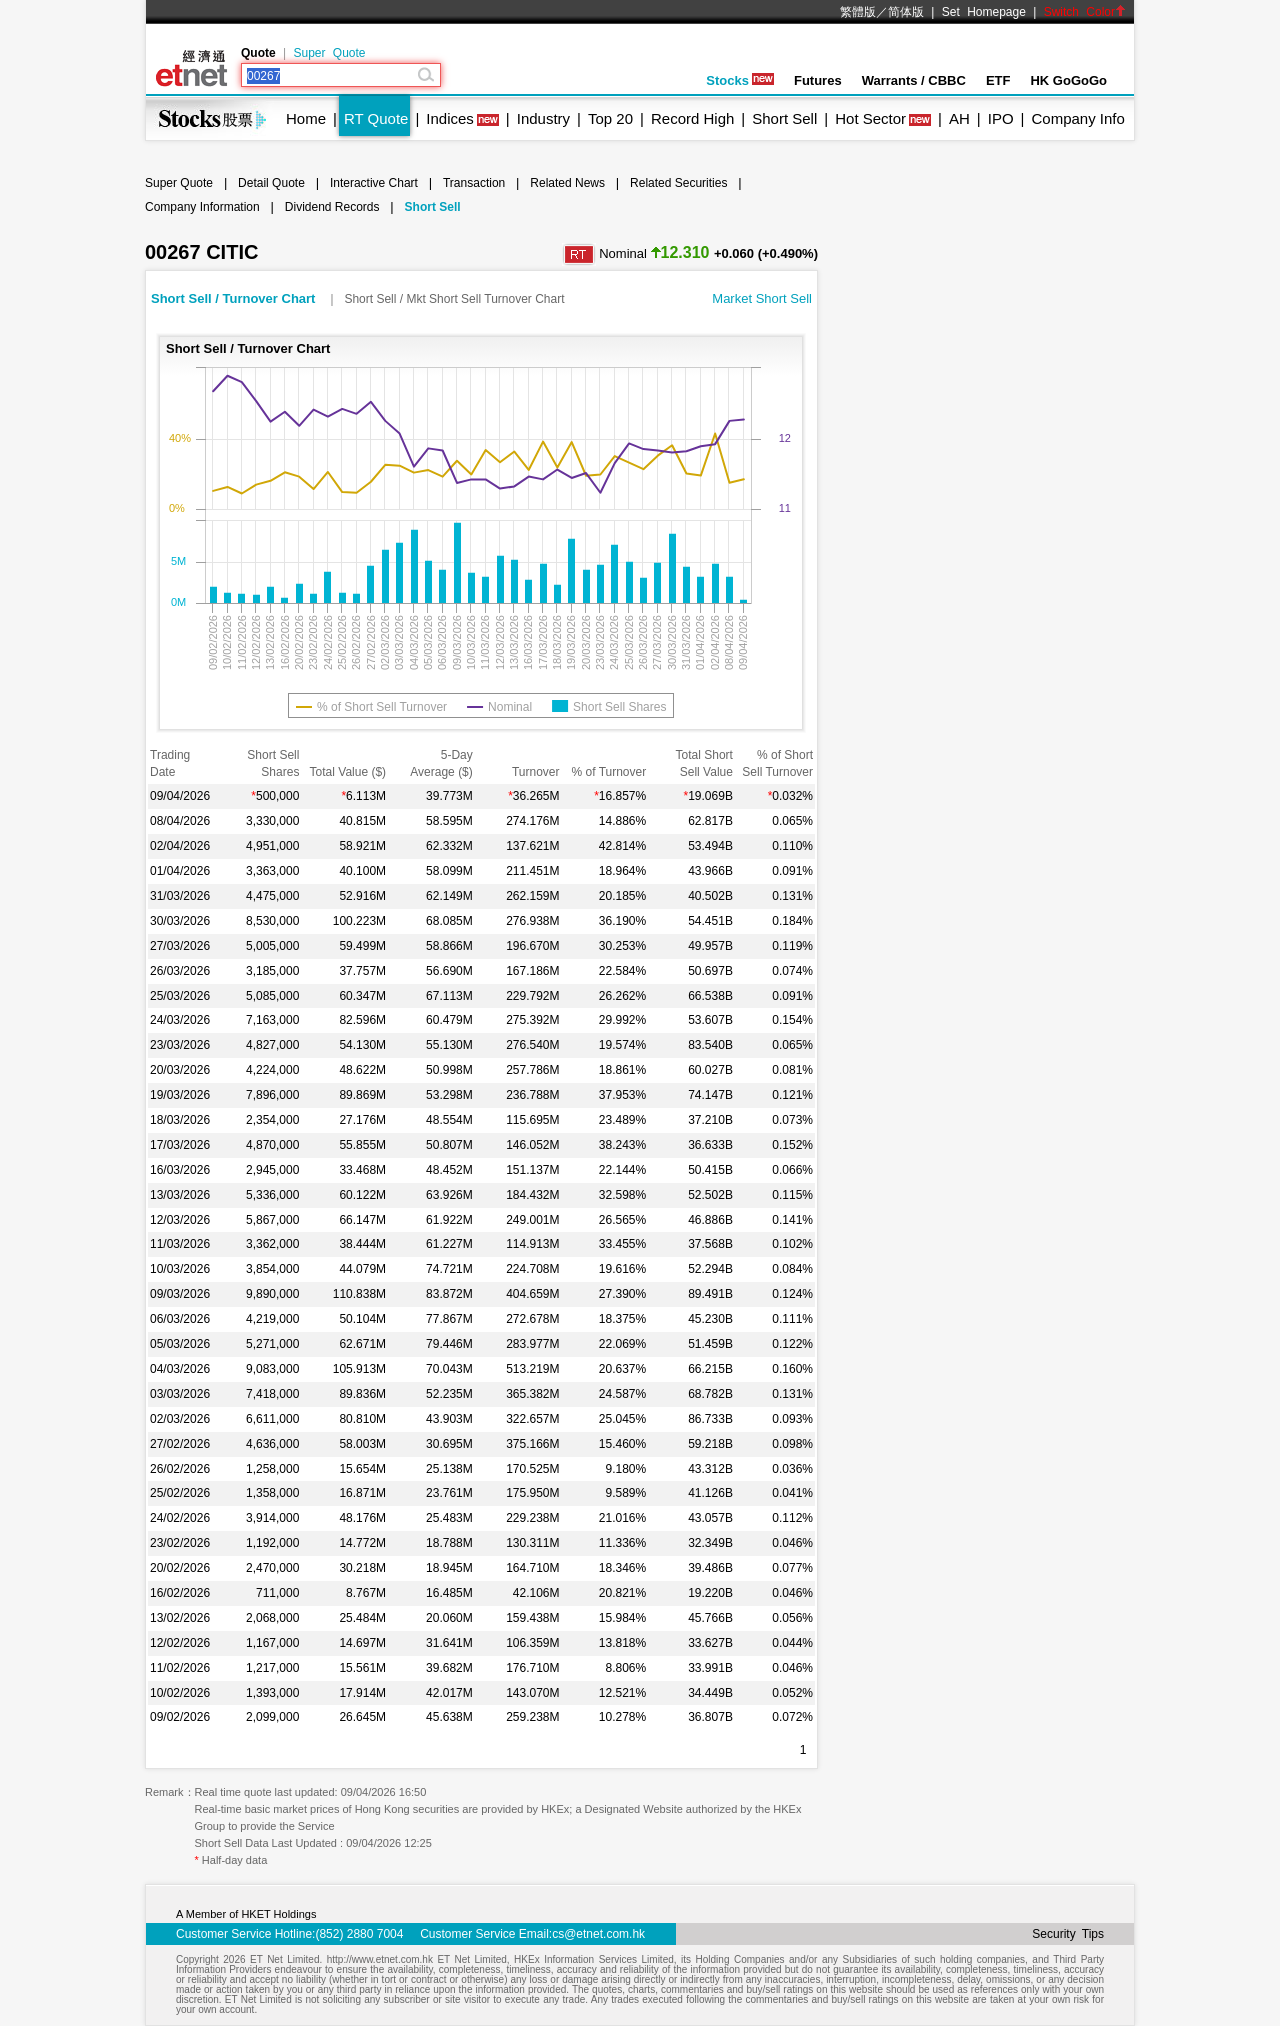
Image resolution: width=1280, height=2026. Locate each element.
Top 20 (610, 118)
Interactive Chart (374, 183)
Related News (567, 183)
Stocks (740, 80)
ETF (998, 80)
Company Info (1077, 118)
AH (959, 118)
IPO (1001, 118)
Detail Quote (271, 183)
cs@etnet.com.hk (598, 1934)
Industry (543, 118)
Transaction (474, 183)
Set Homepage (984, 12)
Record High (692, 118)
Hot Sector (870, 118)
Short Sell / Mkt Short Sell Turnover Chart (454, 299)
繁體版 (858, 12)
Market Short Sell (762, 298)
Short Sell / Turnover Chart (235, 298)
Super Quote (329, 53)
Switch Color (1085, 12)
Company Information (202, 207)
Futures (818, 80)
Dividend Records (332, 207)
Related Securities (678, 183)
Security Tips (1068, 1934)
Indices (450, 118)
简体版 (906, 12)
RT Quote (376, 118)
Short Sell (784, 118)
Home (306, 118)
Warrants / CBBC (914, 80)
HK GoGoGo (1068, 80)
